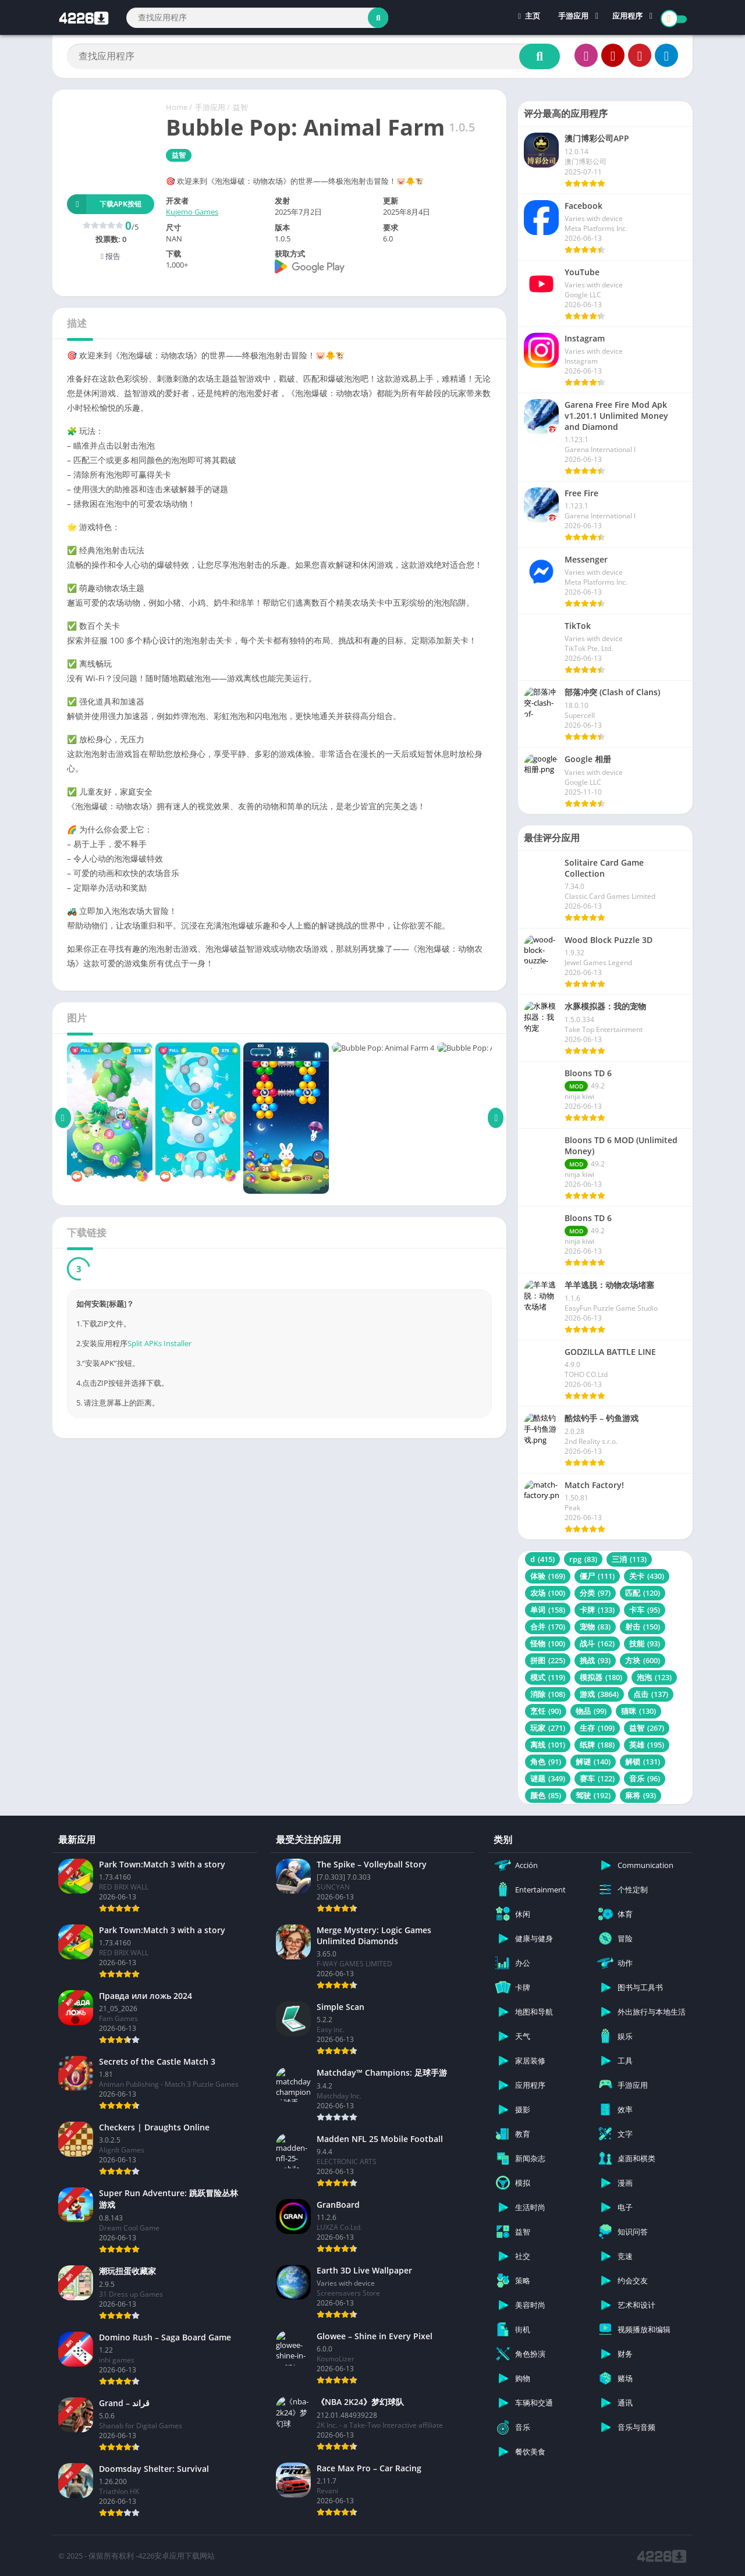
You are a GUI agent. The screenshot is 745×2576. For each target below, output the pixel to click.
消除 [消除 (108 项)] (547, 1694)
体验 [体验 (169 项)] (547, 1576)
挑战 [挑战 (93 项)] (595, 1660)
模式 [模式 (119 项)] (547, 1677)
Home (176, 107)
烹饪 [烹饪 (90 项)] (545, 1711)
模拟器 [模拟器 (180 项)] (601, 1677)
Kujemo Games (192, 212)
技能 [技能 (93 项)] (644, 1643)
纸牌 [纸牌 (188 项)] (597, 1744)
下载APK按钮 (104, 204)
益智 (240, 107)
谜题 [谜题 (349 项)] (547, 1778)
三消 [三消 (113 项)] (629, 1559)
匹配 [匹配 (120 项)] (642, 1593)
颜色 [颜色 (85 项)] (545, 1795)
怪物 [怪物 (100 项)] (547, 1643)
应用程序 (627, 17)
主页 (529, 17)
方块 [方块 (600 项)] (642, 1660)
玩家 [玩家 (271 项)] (547, 1728)
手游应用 (573, 17)
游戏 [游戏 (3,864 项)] (599, 1694)
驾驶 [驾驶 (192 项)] (593, 1795)
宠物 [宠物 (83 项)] (595, 1626)
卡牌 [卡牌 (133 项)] (597, 1609)
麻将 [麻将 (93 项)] (640, 1795)
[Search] (257, 18)
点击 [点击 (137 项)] (650, 1694)
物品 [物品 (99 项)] (591, 1711)
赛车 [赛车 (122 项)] (597, 1778)
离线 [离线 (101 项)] (547, 1744)
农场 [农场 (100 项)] (547, 1593)
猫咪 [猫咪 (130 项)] (638, 1711)
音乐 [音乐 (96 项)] (644, 1778)
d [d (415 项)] (542, 1559)
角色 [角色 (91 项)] (545, 1761)
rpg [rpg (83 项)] (583, 1559)
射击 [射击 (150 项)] (642, 1626)
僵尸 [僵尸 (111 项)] (597, 1576)
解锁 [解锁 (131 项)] (642, 1761)
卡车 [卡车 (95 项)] (644, 1609)
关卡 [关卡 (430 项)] (646, 1576)
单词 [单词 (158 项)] (547, 1609)
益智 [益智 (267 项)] (646, 1728)
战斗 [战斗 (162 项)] (597, 1643)
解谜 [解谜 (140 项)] (593, 1761)
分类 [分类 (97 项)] (595, 1593)
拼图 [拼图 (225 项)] (547, 1660)
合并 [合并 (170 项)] (547, 1626)
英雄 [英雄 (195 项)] (646, 1744)
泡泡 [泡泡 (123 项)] (654, 1677)
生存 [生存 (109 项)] (597, 1728)
